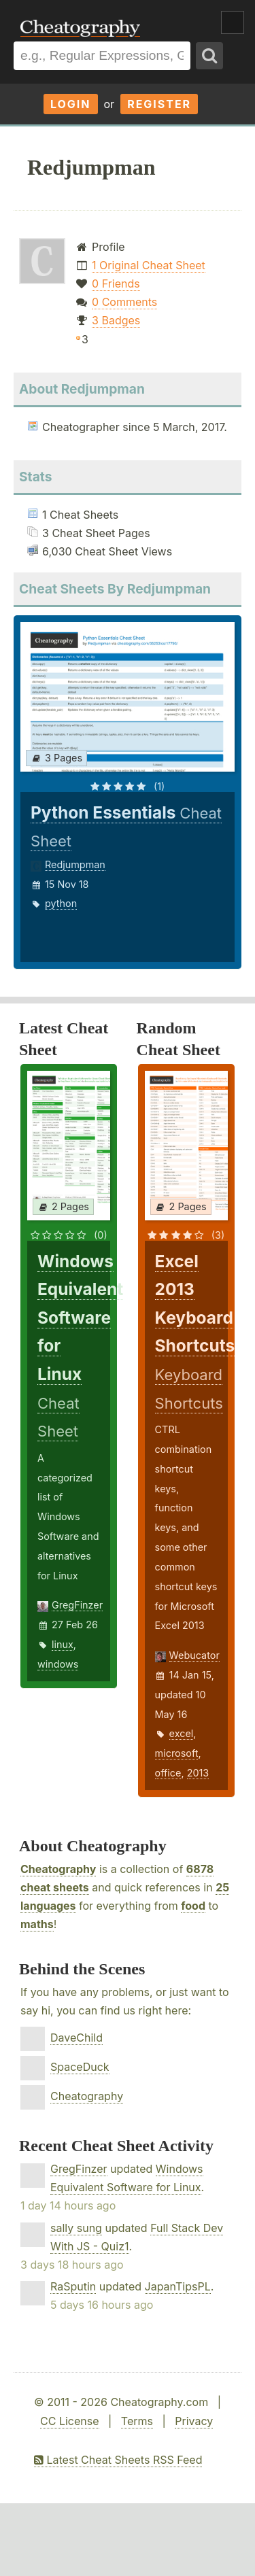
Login (70, 104)
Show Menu (232, 22)
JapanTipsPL (178, 2286)
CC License (69, 2421)
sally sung (76, 2228)
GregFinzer (77, 1605)
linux (62, 1644)
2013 (198, 1773)
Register (159, 104)
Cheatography (58, 1869)
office (168, 1773)
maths (37, 1924)
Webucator (194, 1655)
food (193, 1905)
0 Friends (116, 283)
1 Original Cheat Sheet (148, 265)
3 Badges (116, 320)
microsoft (177, 1753)
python (61, 903)
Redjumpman (75, 864)
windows (57, 1664)
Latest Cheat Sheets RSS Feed (118, 2460)
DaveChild (76, 2037)
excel (181, 1733)
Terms (137, 2421)
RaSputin (73, 2286)
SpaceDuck (79, 2067)
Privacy (194, 2421)
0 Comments (124, 302)
